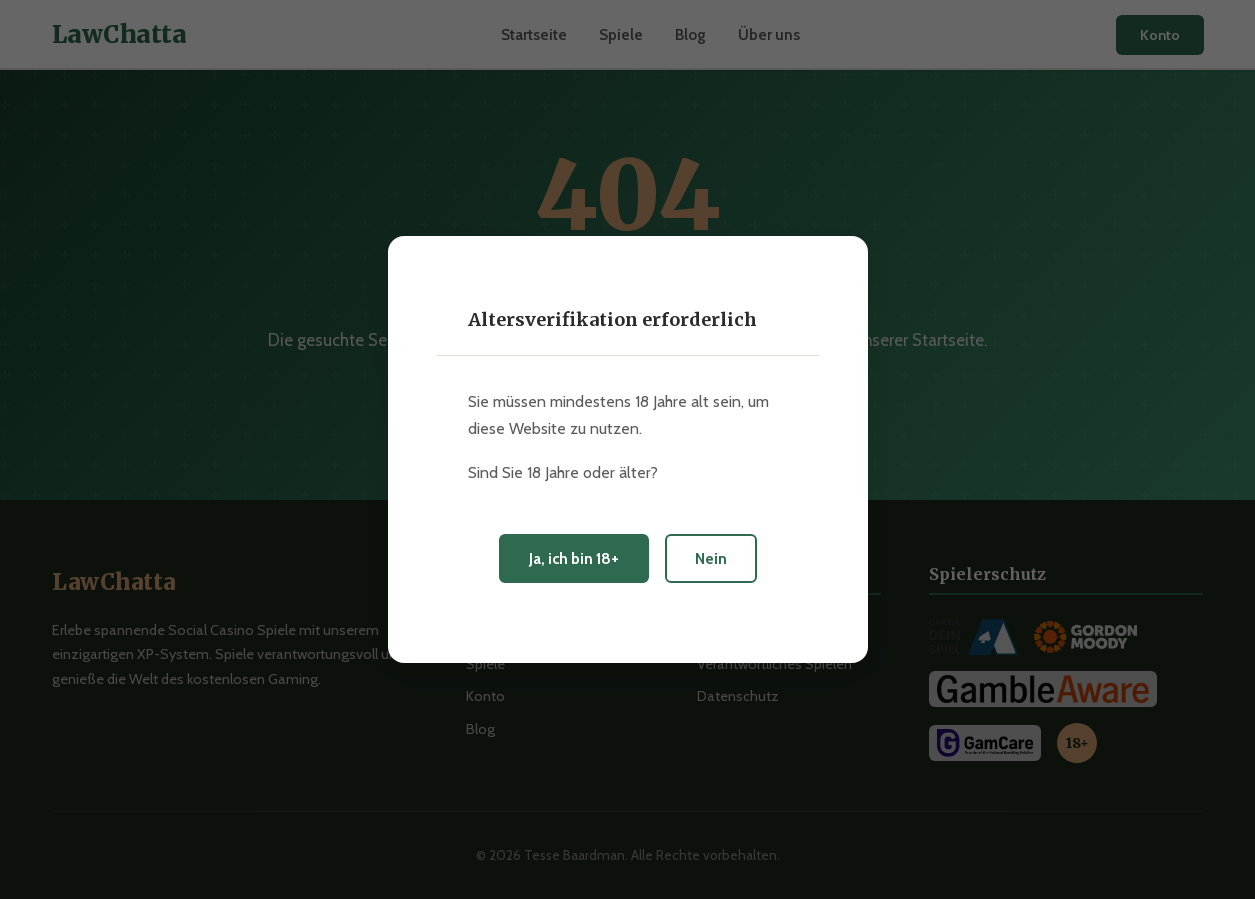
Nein (711, 558)
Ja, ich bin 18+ (574, 558)
